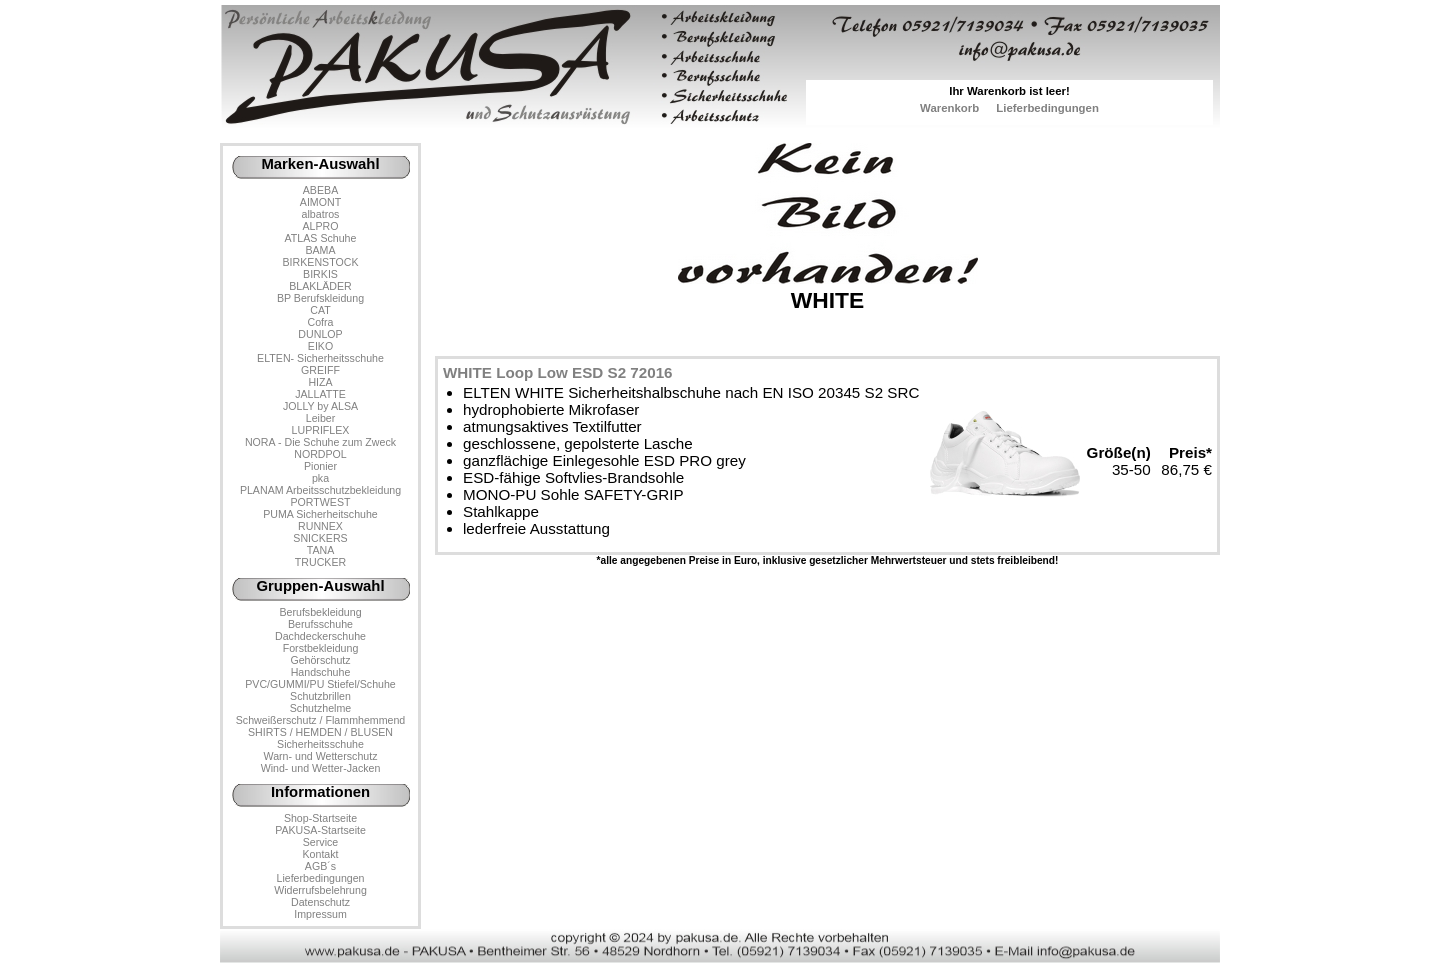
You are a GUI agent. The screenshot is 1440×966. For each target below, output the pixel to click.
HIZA (320, 382)
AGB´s (320, 866)
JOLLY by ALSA (320, 406)
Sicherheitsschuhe (320, 744)
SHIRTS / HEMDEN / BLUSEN (320, 732)
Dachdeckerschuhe (320, 636)
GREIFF (320, 370)
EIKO (320, 346)
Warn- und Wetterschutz (321, 756)
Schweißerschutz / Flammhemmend (320, 720)
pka (320, 478)
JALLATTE (320, 394)
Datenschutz (320, 902)
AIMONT (320, 202)
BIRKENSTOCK (321, 262)
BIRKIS (320, 274)
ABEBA (320, 190)
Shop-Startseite (320, 818)
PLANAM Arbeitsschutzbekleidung (320, 490)
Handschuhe (321, 672)
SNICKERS (320, 538)
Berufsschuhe (320, 624)
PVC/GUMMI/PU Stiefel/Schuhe (320, 684)
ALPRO (320, 226)
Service (320, 842)
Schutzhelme (320, 708)
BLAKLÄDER (320, 286)
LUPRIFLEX (321, 430)
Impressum (320, 914)
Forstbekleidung (321, 648)
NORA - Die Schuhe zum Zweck (320, 442)
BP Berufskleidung (320, 298)
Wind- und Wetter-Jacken (321, 768)
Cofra (321, 322)
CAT (320, 310)
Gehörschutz (320, 660)
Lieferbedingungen (1047, 108)
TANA (321, 550)
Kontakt (320, 854)
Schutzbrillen (320, 696)
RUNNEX (320, 526)
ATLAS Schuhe (321, 238)
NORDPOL (320, 454)
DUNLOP (320, 334)
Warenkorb (949, 108)
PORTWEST (320, 502)
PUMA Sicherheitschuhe (320, 514)
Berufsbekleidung (320, 612)
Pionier (320, 466)
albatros (321, 214)
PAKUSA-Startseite (320, 830)
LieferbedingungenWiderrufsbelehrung (320, 884)
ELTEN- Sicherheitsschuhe (320, 358)
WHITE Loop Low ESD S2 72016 (558, 372)
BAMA (320, 250)
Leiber (321, 418)
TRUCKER (320, 562)
